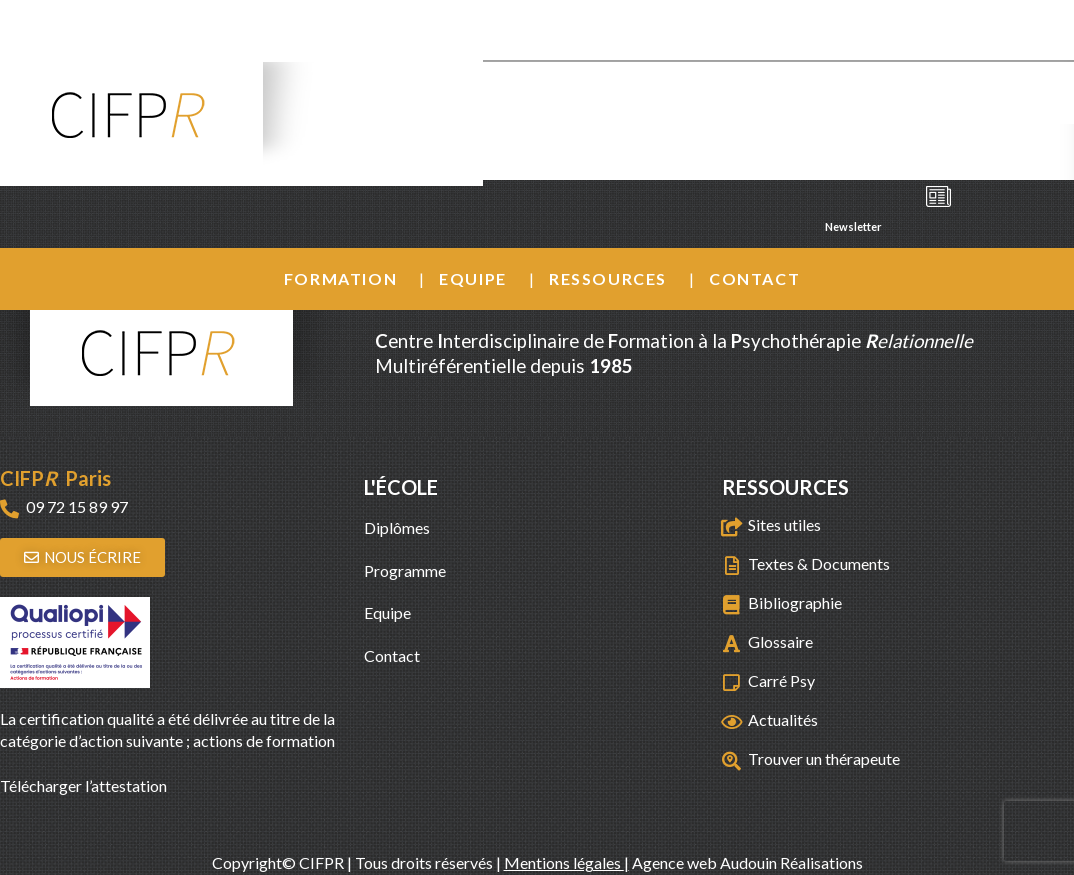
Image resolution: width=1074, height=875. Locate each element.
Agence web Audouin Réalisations (747, 862)
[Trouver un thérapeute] (731, 760)
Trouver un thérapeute (824, 758)
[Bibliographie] (731, 604)
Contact (754, 278)
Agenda (891, 147)
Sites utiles (784, 524)
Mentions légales (564, 862)
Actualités (783, 719)
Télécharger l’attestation (83, 785)
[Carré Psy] (731, 682)
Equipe (473, 278)
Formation (340, 278)
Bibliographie (795, 602)
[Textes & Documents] (731, 565)
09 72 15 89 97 (77, 506)
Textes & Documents (819, 563)
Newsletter (891, 205)
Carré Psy (781, 680)
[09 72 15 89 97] (9, 508)
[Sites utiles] (731, 526)
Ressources (608, 278)
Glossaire (780, 641)
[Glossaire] (731, 643)
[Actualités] (731, 721)
